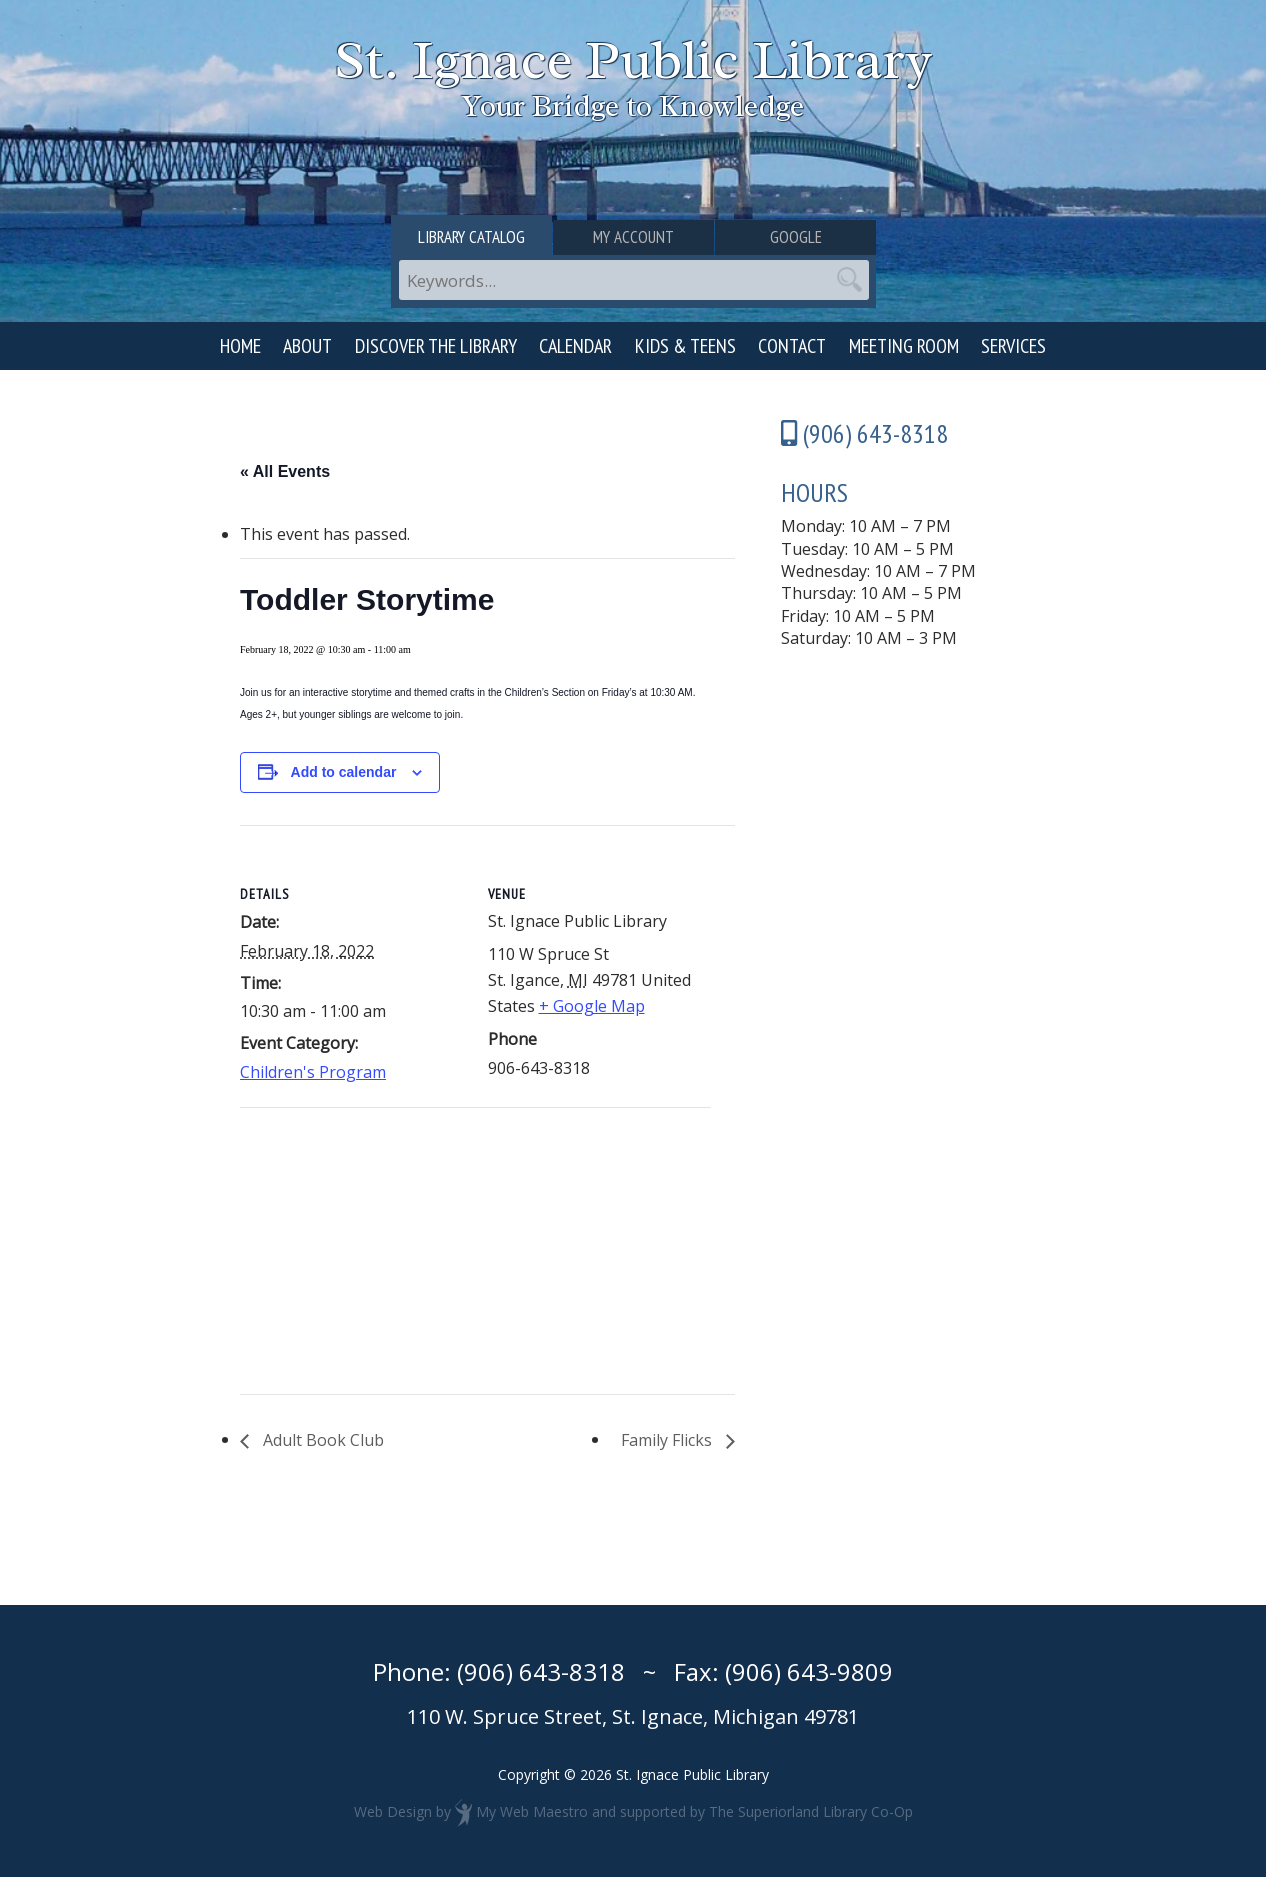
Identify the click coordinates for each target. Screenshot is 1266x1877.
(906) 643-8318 (541, 1671)
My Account (633, 237)
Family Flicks (668, 1440)
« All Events (285, 471)
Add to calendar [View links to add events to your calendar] (344, 772)
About (307, 346)
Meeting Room (904, 346)
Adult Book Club (321, 1440)
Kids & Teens (685, 346)
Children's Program (313, 1072)
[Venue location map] (345, 1245)
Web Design (393, 1811)
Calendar (575, 346)
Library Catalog (471, 237)
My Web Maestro (532, 1811)
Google (796, 237)
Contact (792, 346)
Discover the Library (436, 346)
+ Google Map (592, 1006)
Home (240, 346)
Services (1013, 346)
